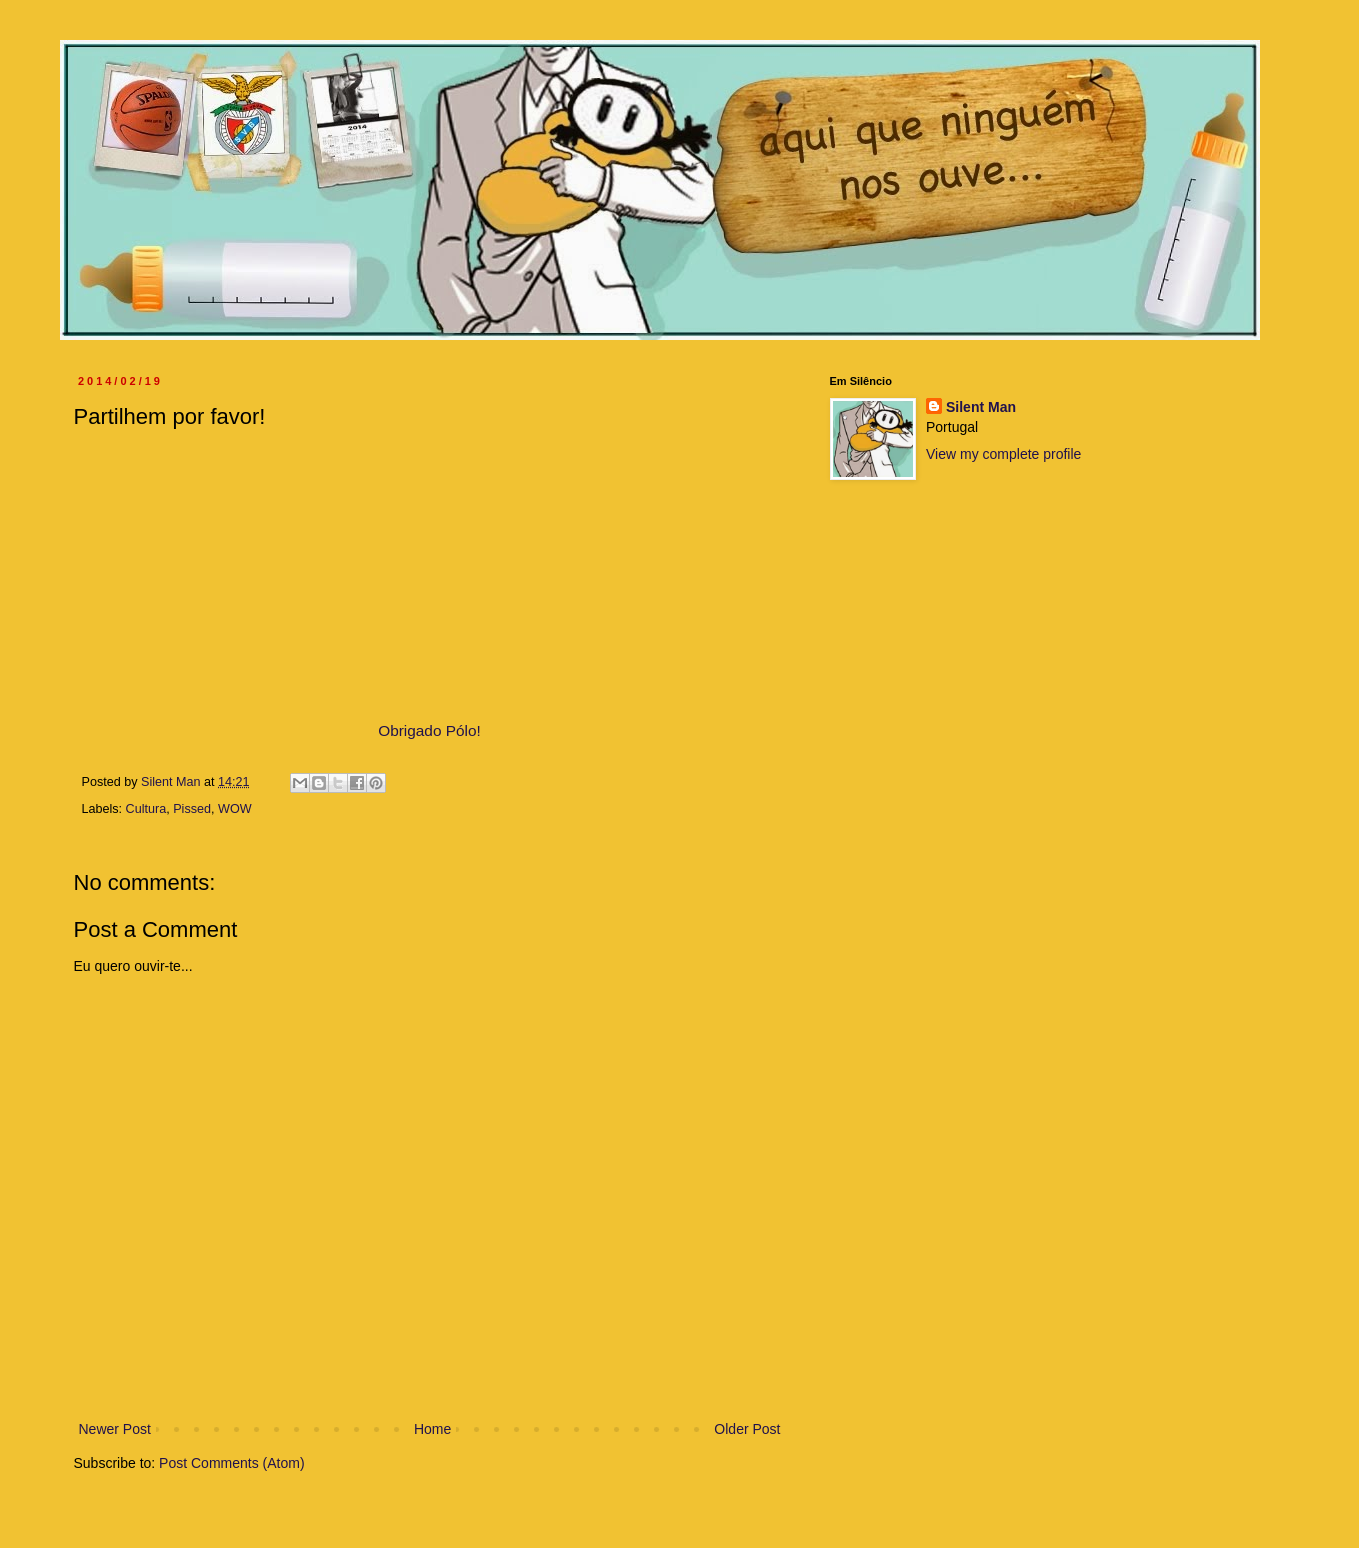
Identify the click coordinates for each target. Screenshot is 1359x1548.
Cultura (146, 809)
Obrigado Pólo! (429, 730)
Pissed (192, 809)
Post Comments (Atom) (231, 1463)
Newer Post (115, 1429)
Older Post (747, 1429)
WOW (235, 809)
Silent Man (981, 407)
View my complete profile (1003, 454)
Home (432, 1429)
